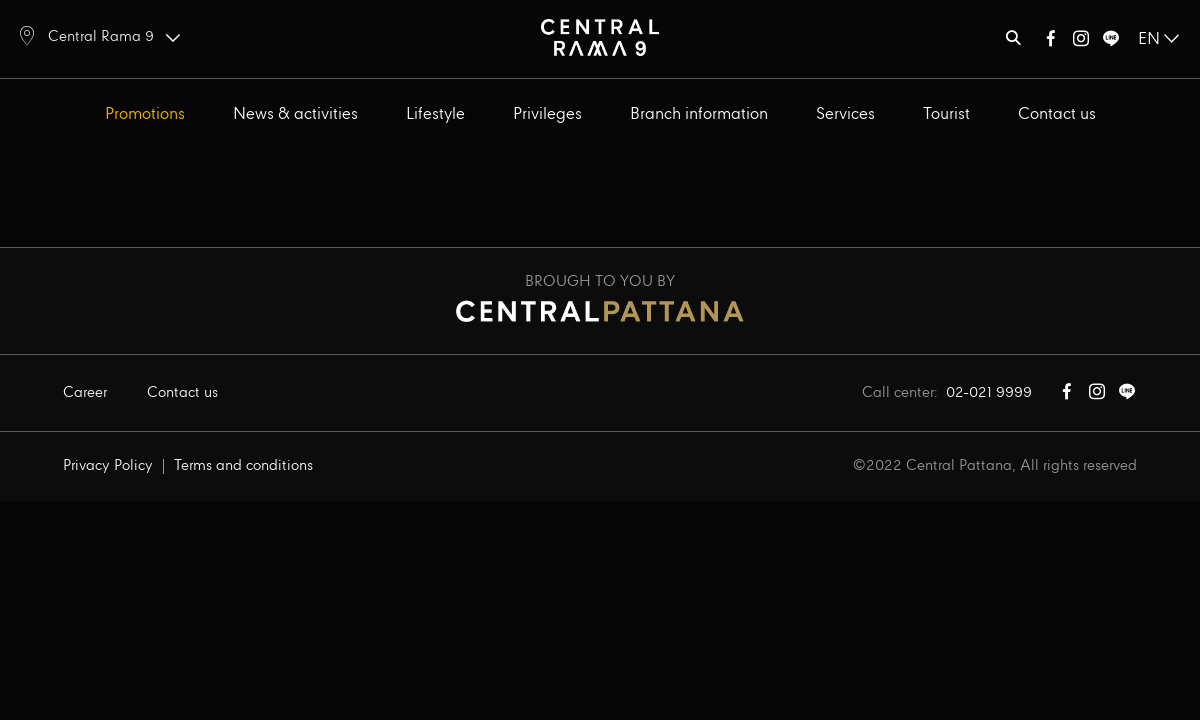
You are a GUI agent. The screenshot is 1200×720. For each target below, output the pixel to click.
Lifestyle (435, 114)
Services (845, 114)
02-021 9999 (989, 393)
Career (85, 393)
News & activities (295, 114)
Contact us (1057, 114)
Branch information (699, 114)
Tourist (946, 114)
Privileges (547, 114)
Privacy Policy (108, 466)
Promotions (145, 114)
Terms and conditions (243, 466)
